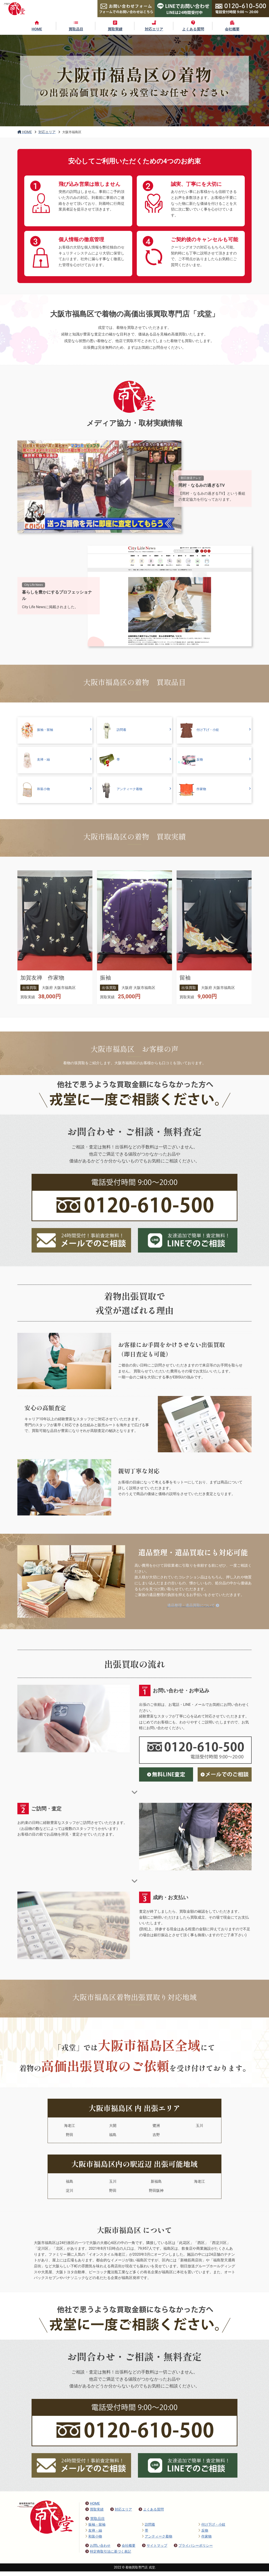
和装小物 (93, 2541)
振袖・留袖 (95, 2529)
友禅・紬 (93, 2535)
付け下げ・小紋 (211, 2529)
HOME (92, 2508)
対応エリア (121, 2514)
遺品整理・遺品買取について (193, 1610)
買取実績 (94, 2514)
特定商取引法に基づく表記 (108, 2556)
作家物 (205, 2541)
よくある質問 (151, 2514)
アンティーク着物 (157, 2541)
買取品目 (95, 2523)
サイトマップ (154, 2550)
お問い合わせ (97, 2550)
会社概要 (126, 2550)
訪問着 (148, 2529)
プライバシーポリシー (193, 2550)
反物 (203, 2535)
